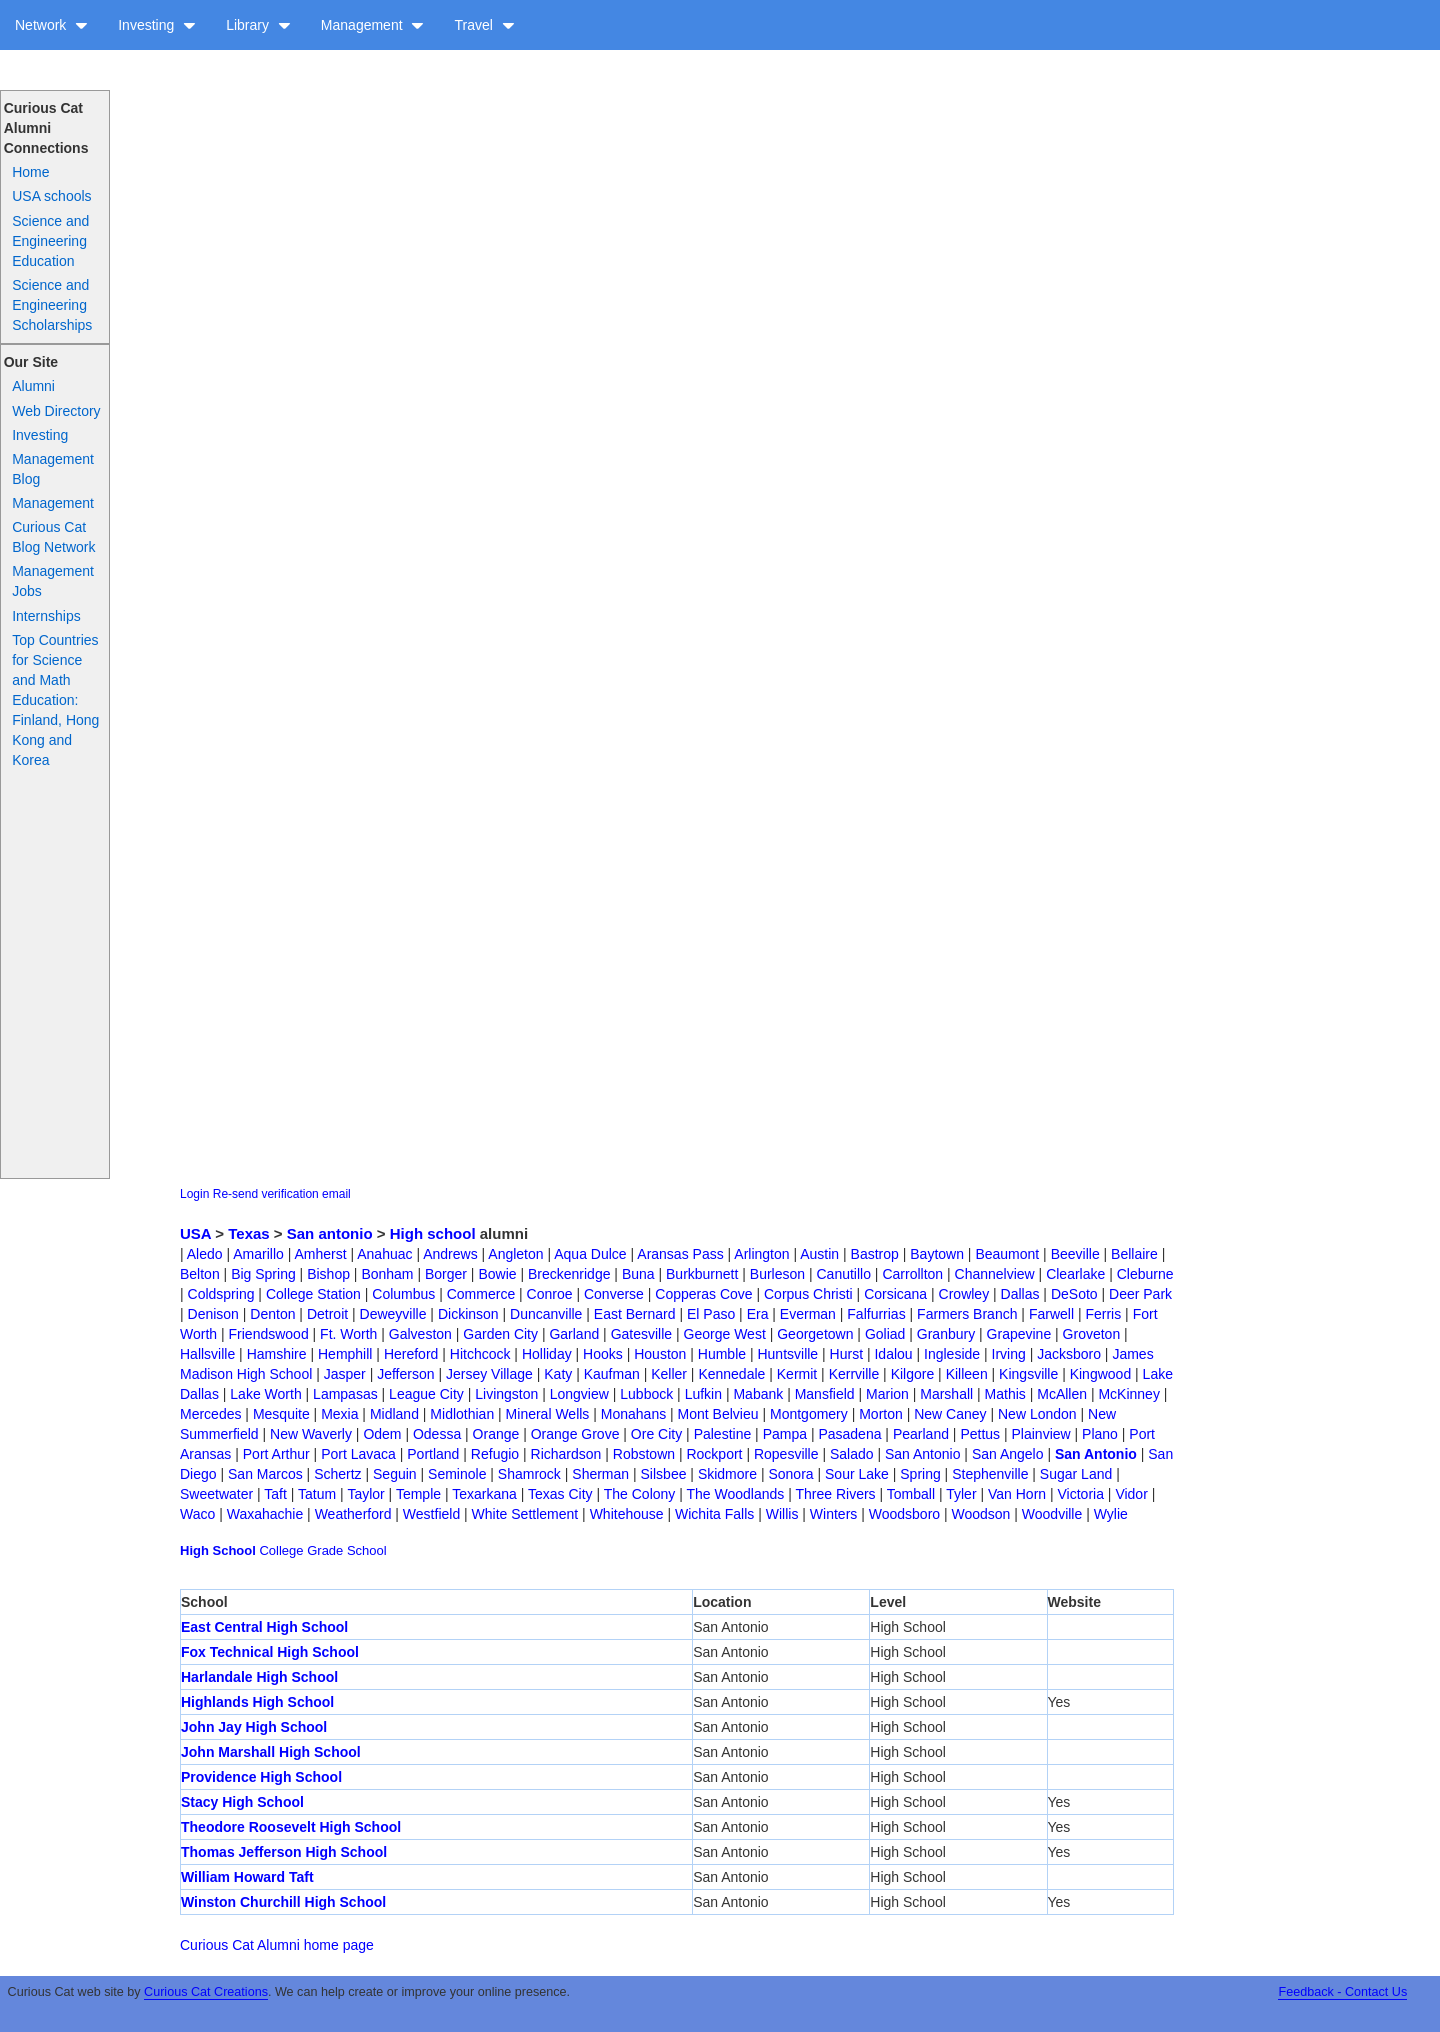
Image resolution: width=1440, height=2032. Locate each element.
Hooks (603, 1354)
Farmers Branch (967, 1314)
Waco (197, 1514)
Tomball (911, 1494)
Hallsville (207, 1354)
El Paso (711, 1314)
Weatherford (353, 1514)
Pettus (980, 1434)
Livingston (506, 1394)
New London (1037, 1414)
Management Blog (53, 469)
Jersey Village (489, 1374)
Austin (819, 1254)
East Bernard (635, 1314)
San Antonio (923, 1454)
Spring (920, 1474)
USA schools (51, 196)
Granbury (946, 1334)
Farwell (1051, 1314)
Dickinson (468, 1314)
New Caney (950, 1414)
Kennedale (731, 1374)
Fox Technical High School (270, 1652)
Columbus (403, 1294)
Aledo (205, 1254)
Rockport (714, 1454)
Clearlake (1075, 1274)
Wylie (1111, 1514)
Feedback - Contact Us (1342, 1992)
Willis (782, 1514)
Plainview (1041, 1434)
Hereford (411, 1354)
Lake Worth (265, 1394)
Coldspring (221, 1294)
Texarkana (484, 1494)
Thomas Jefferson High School (284, 1852)
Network (51, 25)
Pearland (921, 1434)
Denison (213, 1314)
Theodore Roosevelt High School (291, 1827)
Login (194, 1194)
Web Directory (56, 411)
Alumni (33, 386)
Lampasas (345, 1394)
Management (373, 25)
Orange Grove (575, 1434)
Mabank (758, 1394)
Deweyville (393, 1314)
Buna (638, 1274)
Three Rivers (835, 1494)
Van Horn (1017, 1494)
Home (30, 172)
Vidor (1131, 1494)
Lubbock (646, 1394)
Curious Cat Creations (206, 1992)
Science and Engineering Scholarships (52, 305)
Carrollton (912, 1274)
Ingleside (952, 1354)
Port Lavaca (358, 1454)
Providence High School (261, 1777)
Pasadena (849, 1434)
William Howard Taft (247, 1877)
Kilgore (913, 1374)
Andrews (450, 1254)
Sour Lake (857, 1474)
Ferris (1103, 1314)
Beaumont (1007, 1254)
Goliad (885, 1334)
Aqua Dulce (590, 1254)
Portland (433, 1454)
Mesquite (281, 1414)
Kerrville (854, 1374)
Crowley (964, 1294)
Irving (1009, 1354)
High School (218, 1550)
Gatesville (641, 1334)
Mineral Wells (548, 1414)
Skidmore (727, 1474)
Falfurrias (876, 1314)
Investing (157, 25)
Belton (200, 1274)
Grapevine (1019, 1334)
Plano (1100, 1434)
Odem (382, 1434)
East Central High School (264, 1627)
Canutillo (844, 1274)
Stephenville (990, 1474)
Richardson (566, 1454)
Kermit (797, 1374)
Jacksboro (1069, 1354)
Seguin (395, 1474)
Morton (881, 1414)
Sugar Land (1076, 1474)
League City (426, 1394)
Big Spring (263, 1274)
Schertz (337, 1474)
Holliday (547, 1354)
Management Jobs (53, 581)
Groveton (1092, 1334)
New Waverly (311, 1434)
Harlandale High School (259, 1677)
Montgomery (809, 1414)
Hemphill (345, 1354)
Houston (660, 1354)
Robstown (644, 1454)
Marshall (946, 1394)
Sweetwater (216, 1494)
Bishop (328, 1274)
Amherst (320, 1254)
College (281, 1550)
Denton (272, 1314)
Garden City (500, 1334)
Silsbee (664, 1474)
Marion (887, 1394)
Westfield (431, 1514)
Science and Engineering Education (50, 241)
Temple (418, 1494)
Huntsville (787, 1354)
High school (433, 1233)
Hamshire (277, 1354)
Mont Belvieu (718, 1414)
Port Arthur (276, 1454)
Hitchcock (480, 1354)
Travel (484, 25)
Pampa (785, 1434)
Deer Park (1140, 1294)
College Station (313, 1294)
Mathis (1005, 1394)
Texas (248, 1233)
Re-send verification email (282, 1194)
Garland (574, 1334)
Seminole (457, 1474)
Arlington (761, 1254)
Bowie (497, 1274)
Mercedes (210, 1414)
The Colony (640, 1494)
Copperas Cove (703, 1294)
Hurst (846, 1354)
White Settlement (525, 1514)
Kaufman (612, 1374)
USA (195, 1233)
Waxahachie (265, 1514)
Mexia (339, 1414)
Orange (496, 1434)
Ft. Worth (348, 1334)
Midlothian (462, 1414)
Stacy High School (242, 1802)
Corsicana (895, 1294)
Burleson (777, 1274)
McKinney (1128, 1394)
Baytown (937, 1254)
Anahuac (384, 1254)
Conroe (550, 1294)
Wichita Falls (714, 1514)
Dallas (1020, 1294)
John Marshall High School (271, 1752)
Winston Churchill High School (283, 1902)
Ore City (656, 1434)
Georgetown (815, 1334)
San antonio (330, 1233)
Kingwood (1101, 1374)
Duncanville (546, 1314)
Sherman (600, 1474)
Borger (446, 1274)
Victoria (1081, 1494)
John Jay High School (254, 1727)
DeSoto (1074, 1294)
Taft (275, 1494)
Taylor (365, 1494)
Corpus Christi (808, 1294)
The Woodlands (736, 1494)
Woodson (981, 1514)
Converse (614, 1294)
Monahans (633, 1414)
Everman (808, 1314)
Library (258, 25)
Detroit (327, 1314)
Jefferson (405, 1374)
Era (758, 1314)
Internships (46, 616)
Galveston (420, 1334)
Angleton (515, 1254)
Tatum (317, 1494)
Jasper (345, 1374)
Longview (579, 1394)
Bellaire (1134, 1254)
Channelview (995, 1274)
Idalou (893, 1354)
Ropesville (786, 1454)
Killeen (967, 1374)
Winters (833, 1514)
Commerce (481, 1294)
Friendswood (269, 1334)
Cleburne (1145, 1274)
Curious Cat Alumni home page (277, 1945)
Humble (722, 1354)
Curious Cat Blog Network (53, 537)
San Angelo (1008, 1454)
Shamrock (529, 1474)
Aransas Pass (680, 1254)
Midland (394, 1414)
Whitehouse (627, 1514)
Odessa (437, 1434)
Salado (852, 1454)
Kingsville (1028, 1374)
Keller (669, 1374)
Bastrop (875, 1254)
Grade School (347, 1550)
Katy (558, 1374)
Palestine (723, 1434)
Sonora (790, 1474)
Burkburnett (702, 1274)
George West (725, 1334)
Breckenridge (569, 1274)
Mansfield (825, 1394)
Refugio (495, 1454)
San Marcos (265, 1474)
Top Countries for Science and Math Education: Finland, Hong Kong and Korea (55, 700)
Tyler (961, 1494)
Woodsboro (904, 1514)
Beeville (1075, 1254)
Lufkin (703, 1394)
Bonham (387, 1274)
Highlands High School (257, 1702)
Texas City (560, 1494)
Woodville (1052, 1514)
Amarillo (258, 1254)
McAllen (1062, 1394)
